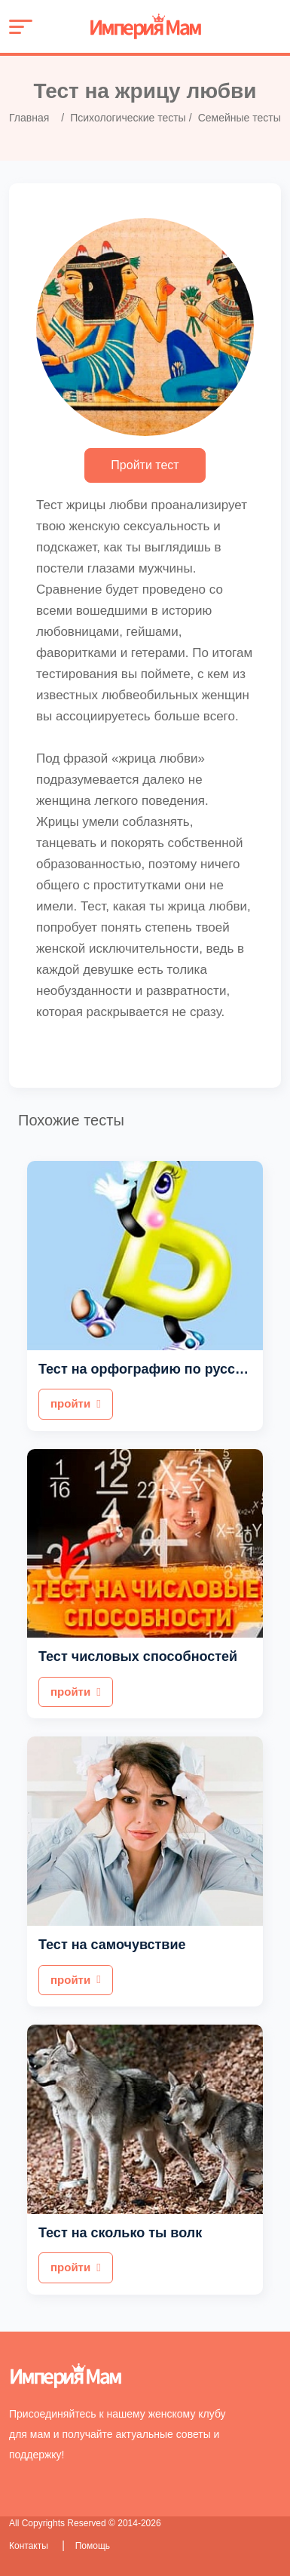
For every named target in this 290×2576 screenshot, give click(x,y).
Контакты (29, 2546)
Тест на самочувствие (112, 1944)
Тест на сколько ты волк (120, 2232)
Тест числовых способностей (137, 1656)
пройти (75, 1403)
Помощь (92, 2546)
